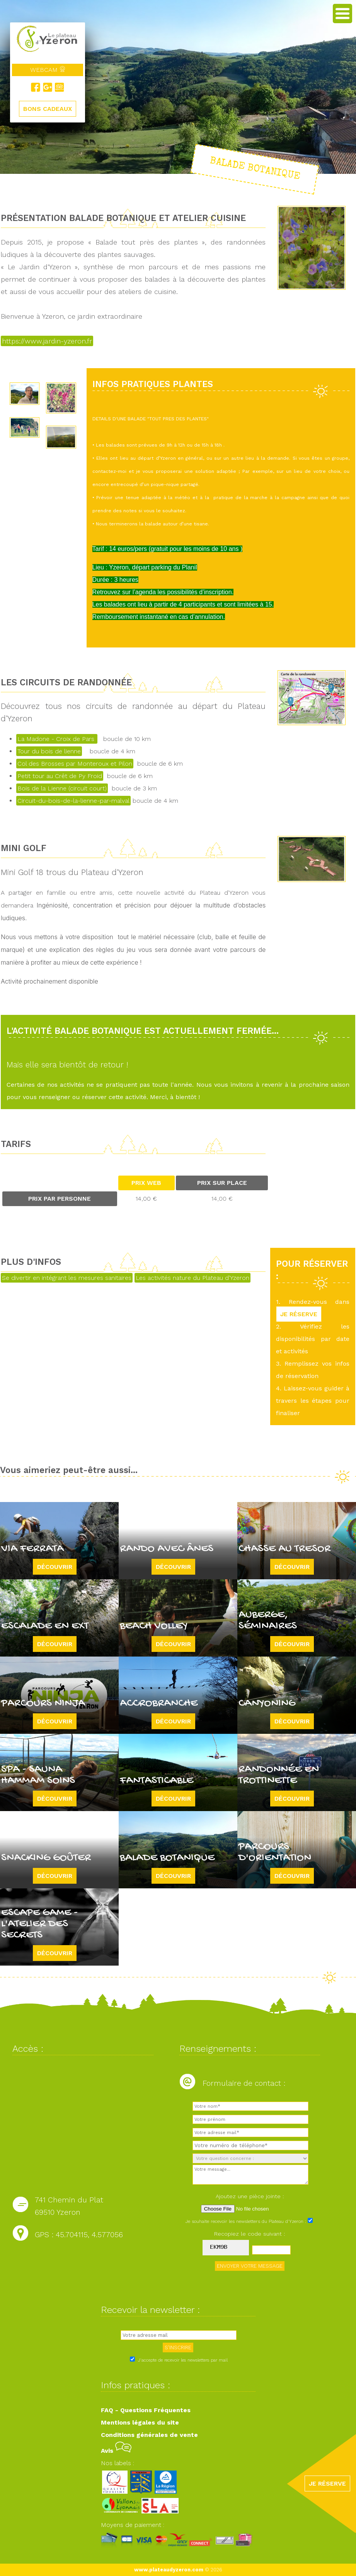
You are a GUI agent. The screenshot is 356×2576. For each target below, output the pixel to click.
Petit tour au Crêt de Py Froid (59, 776)
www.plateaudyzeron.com (168, 2570)
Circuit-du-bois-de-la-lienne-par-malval (73, 800)
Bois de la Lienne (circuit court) (62, 788)
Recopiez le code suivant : (249, 2234)
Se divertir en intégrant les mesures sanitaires (66, 1277)
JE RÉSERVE (298, 1314)
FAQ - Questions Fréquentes (146, 2410)
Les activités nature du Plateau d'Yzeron (192, 1277)
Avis (116, 2450)
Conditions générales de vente (149, 2434)
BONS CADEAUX (47, 108)
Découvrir (54, 1566)
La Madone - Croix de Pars (56, 739)
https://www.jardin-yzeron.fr (47, 341)
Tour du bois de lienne (49, 751)
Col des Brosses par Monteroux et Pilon (74, 763)
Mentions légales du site (140, 2422)
